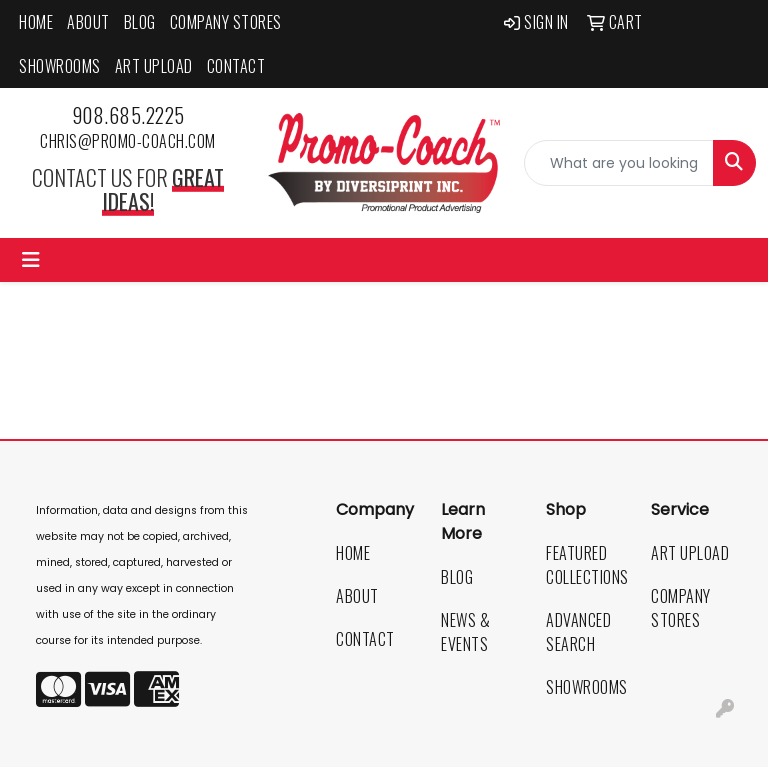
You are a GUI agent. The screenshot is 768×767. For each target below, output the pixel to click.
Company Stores (226, 22)
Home (36, 22)
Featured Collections (586, 565)
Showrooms (60, 66)
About (88, 22)
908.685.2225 (128, 115)
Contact (236, 66)
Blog (140, 22)
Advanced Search (578, 632)
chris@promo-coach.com (128, 141)
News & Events (465, 632)
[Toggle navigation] (31, 260)
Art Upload (154, 66)
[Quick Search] (619, 163)
